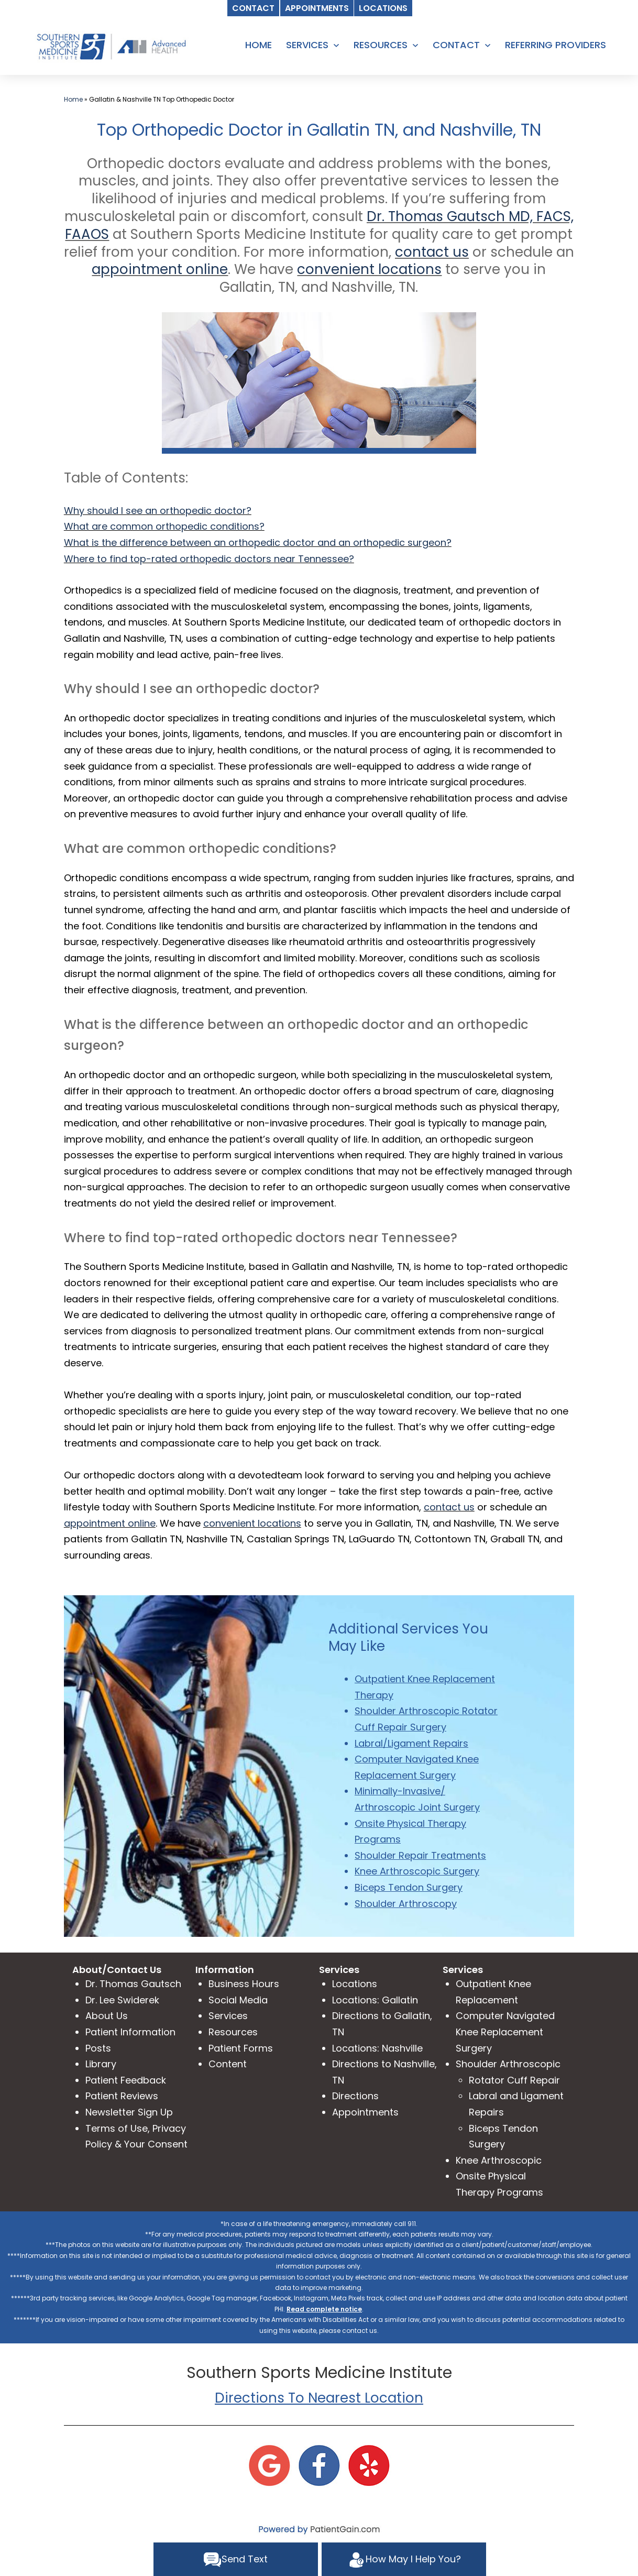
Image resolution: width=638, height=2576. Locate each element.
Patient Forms (240, 2048)
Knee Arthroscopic (499, 2160)
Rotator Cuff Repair (514, 2080)
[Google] (269, 2464)
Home (73, 99)
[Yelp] (368, 2464)
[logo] (110, 45)
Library (100, 2063)
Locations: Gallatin (375, 2000)
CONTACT (456, 44)
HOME (258, 44)
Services (228, 2015)
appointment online (160, 269)
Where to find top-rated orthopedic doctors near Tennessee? (209, 558)
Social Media (238, 2000)
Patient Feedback (125, 2080)
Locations (354, 1983)
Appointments (365, 2112)
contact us (432, 252)
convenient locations (369, 269)
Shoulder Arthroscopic (508, 2063)
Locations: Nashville (377, 2048)
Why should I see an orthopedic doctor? (157, 510)
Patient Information (130, 2031)
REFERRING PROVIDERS (555, 44)
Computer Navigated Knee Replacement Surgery (505, 2031)
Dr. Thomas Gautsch (133, 1983)
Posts (98, 2048)
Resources (233, 2031)
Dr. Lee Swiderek (122, 2000)
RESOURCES (381, 44)
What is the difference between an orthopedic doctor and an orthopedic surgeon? (258, 542)
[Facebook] (319, 2464)
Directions (355, 2095)
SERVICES (307, 44)
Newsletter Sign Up (129, 2112)
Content (227, 2063)
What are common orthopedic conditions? (164, 526)
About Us (106, 2015)
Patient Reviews (121, 2095)
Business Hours (243, 1983)
